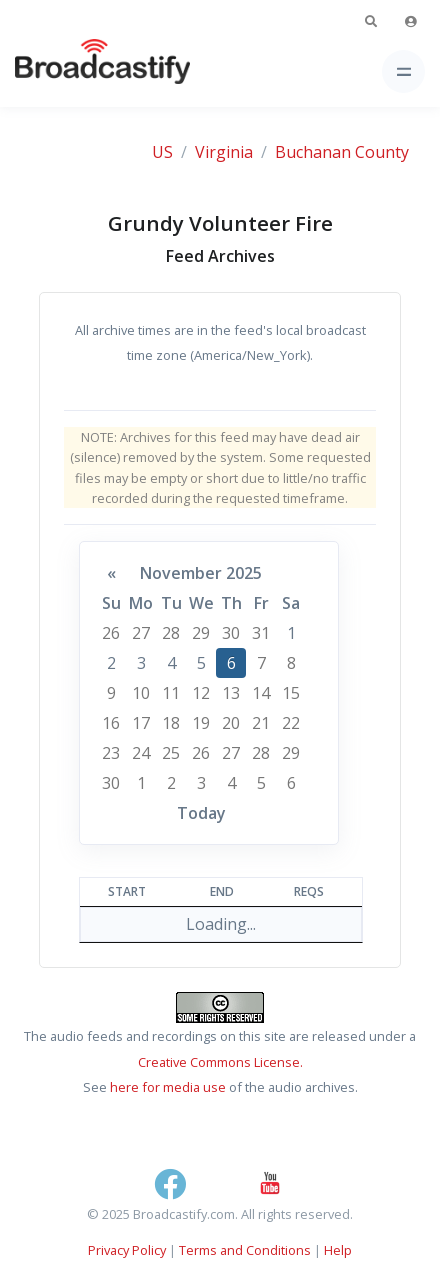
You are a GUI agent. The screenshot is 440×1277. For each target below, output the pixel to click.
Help (338, 1250)
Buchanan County (342, 152)
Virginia (224, 152)
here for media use (168, 1087)
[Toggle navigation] (403, 71)
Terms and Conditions (245, 1250)
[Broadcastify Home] (71, 71)
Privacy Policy (127, 1250)
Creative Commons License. (220, 1062)
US (162, 152)
